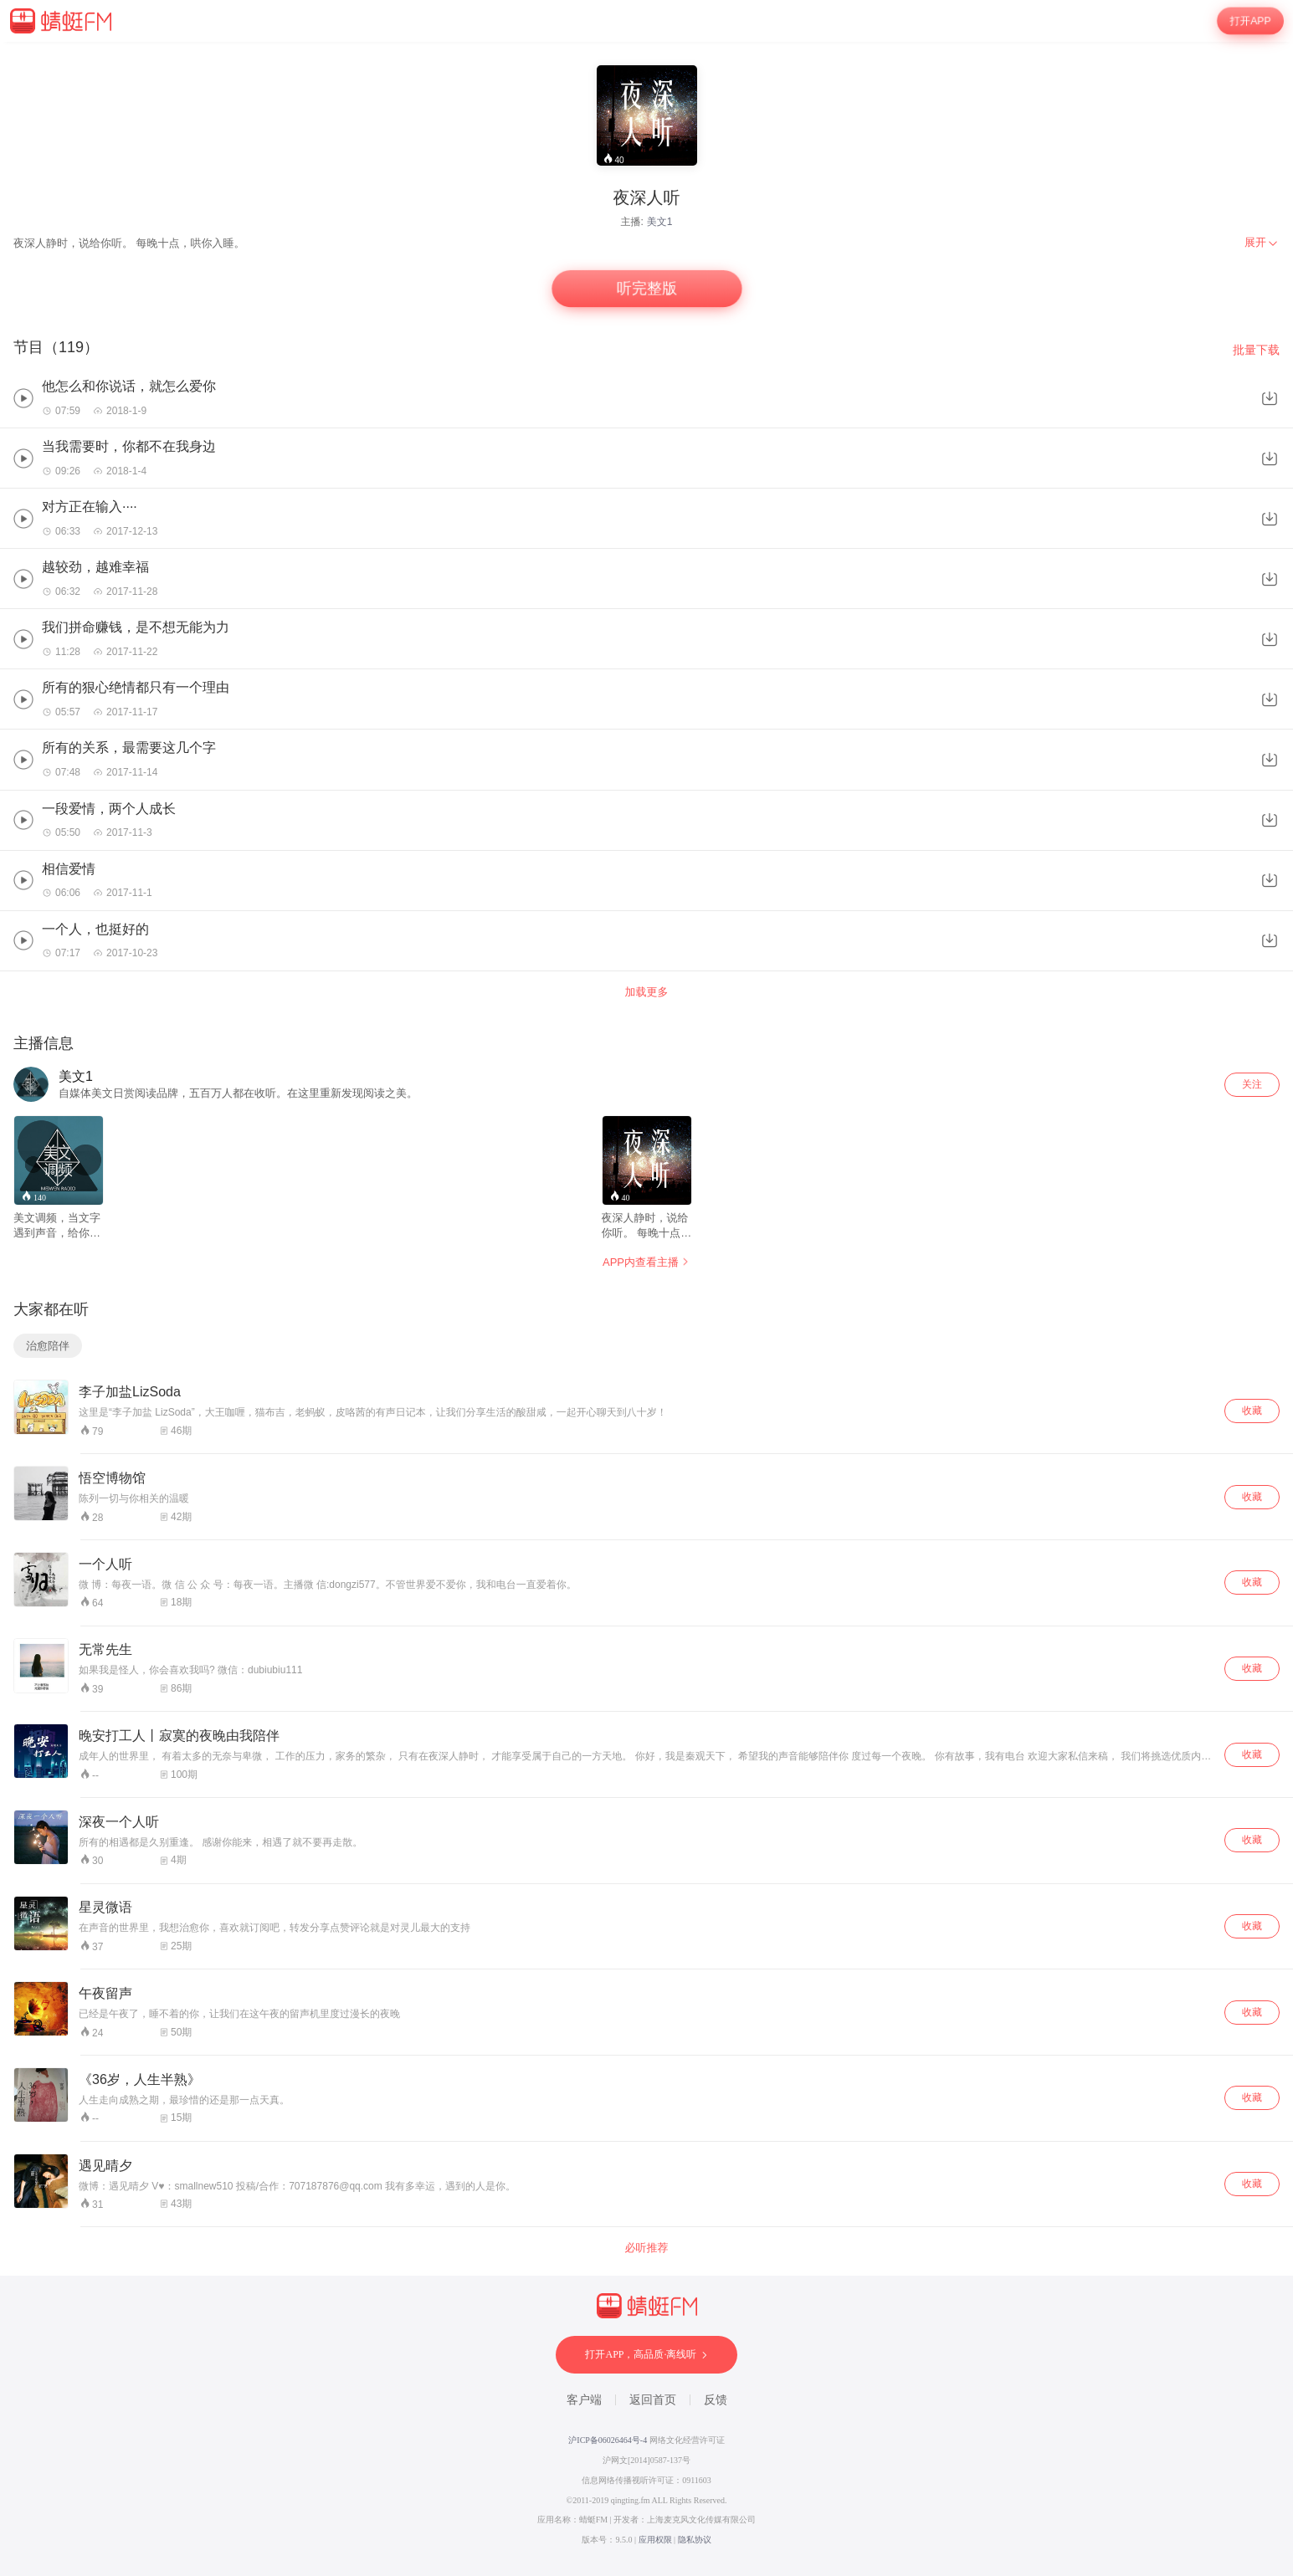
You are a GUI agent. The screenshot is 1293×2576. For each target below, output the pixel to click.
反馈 (715, 2400)
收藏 (1252, 1410)
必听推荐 (647, 2247)
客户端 (584, 2400)
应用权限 (655, 2539)
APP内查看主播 (646, 1262)
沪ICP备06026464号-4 (607, 2440)
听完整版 (646, 289)
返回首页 (652, 2400)
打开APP (1250, 21)
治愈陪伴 (47, 1345)
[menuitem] (1262, 242)
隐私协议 (694, 2539)
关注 (1252, 1084)
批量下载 (1256, 349)
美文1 (660, 222)
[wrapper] (646, 1309)
